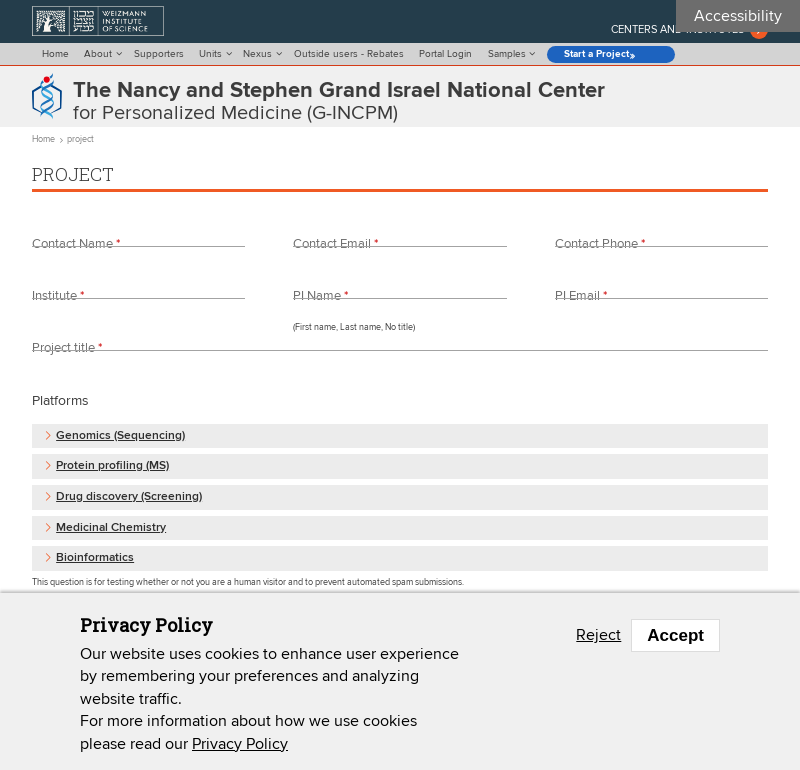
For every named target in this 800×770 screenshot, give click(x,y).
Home (55, 54)
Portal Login (445, 54)
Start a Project (596, 54)
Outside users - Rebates (349, 54)
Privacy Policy (240, 744)
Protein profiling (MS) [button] (112, 466)
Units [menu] (210, 54)
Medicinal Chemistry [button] (111, 528)
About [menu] (98, 54)
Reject (598, 635)
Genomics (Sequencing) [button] (120, 436)
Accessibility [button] (738, 16)
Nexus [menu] (257, 54)
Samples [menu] (507, 54)
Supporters (159, 54)
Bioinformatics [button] (95, 558)
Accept (675, 635)
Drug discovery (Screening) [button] (129, 497)
